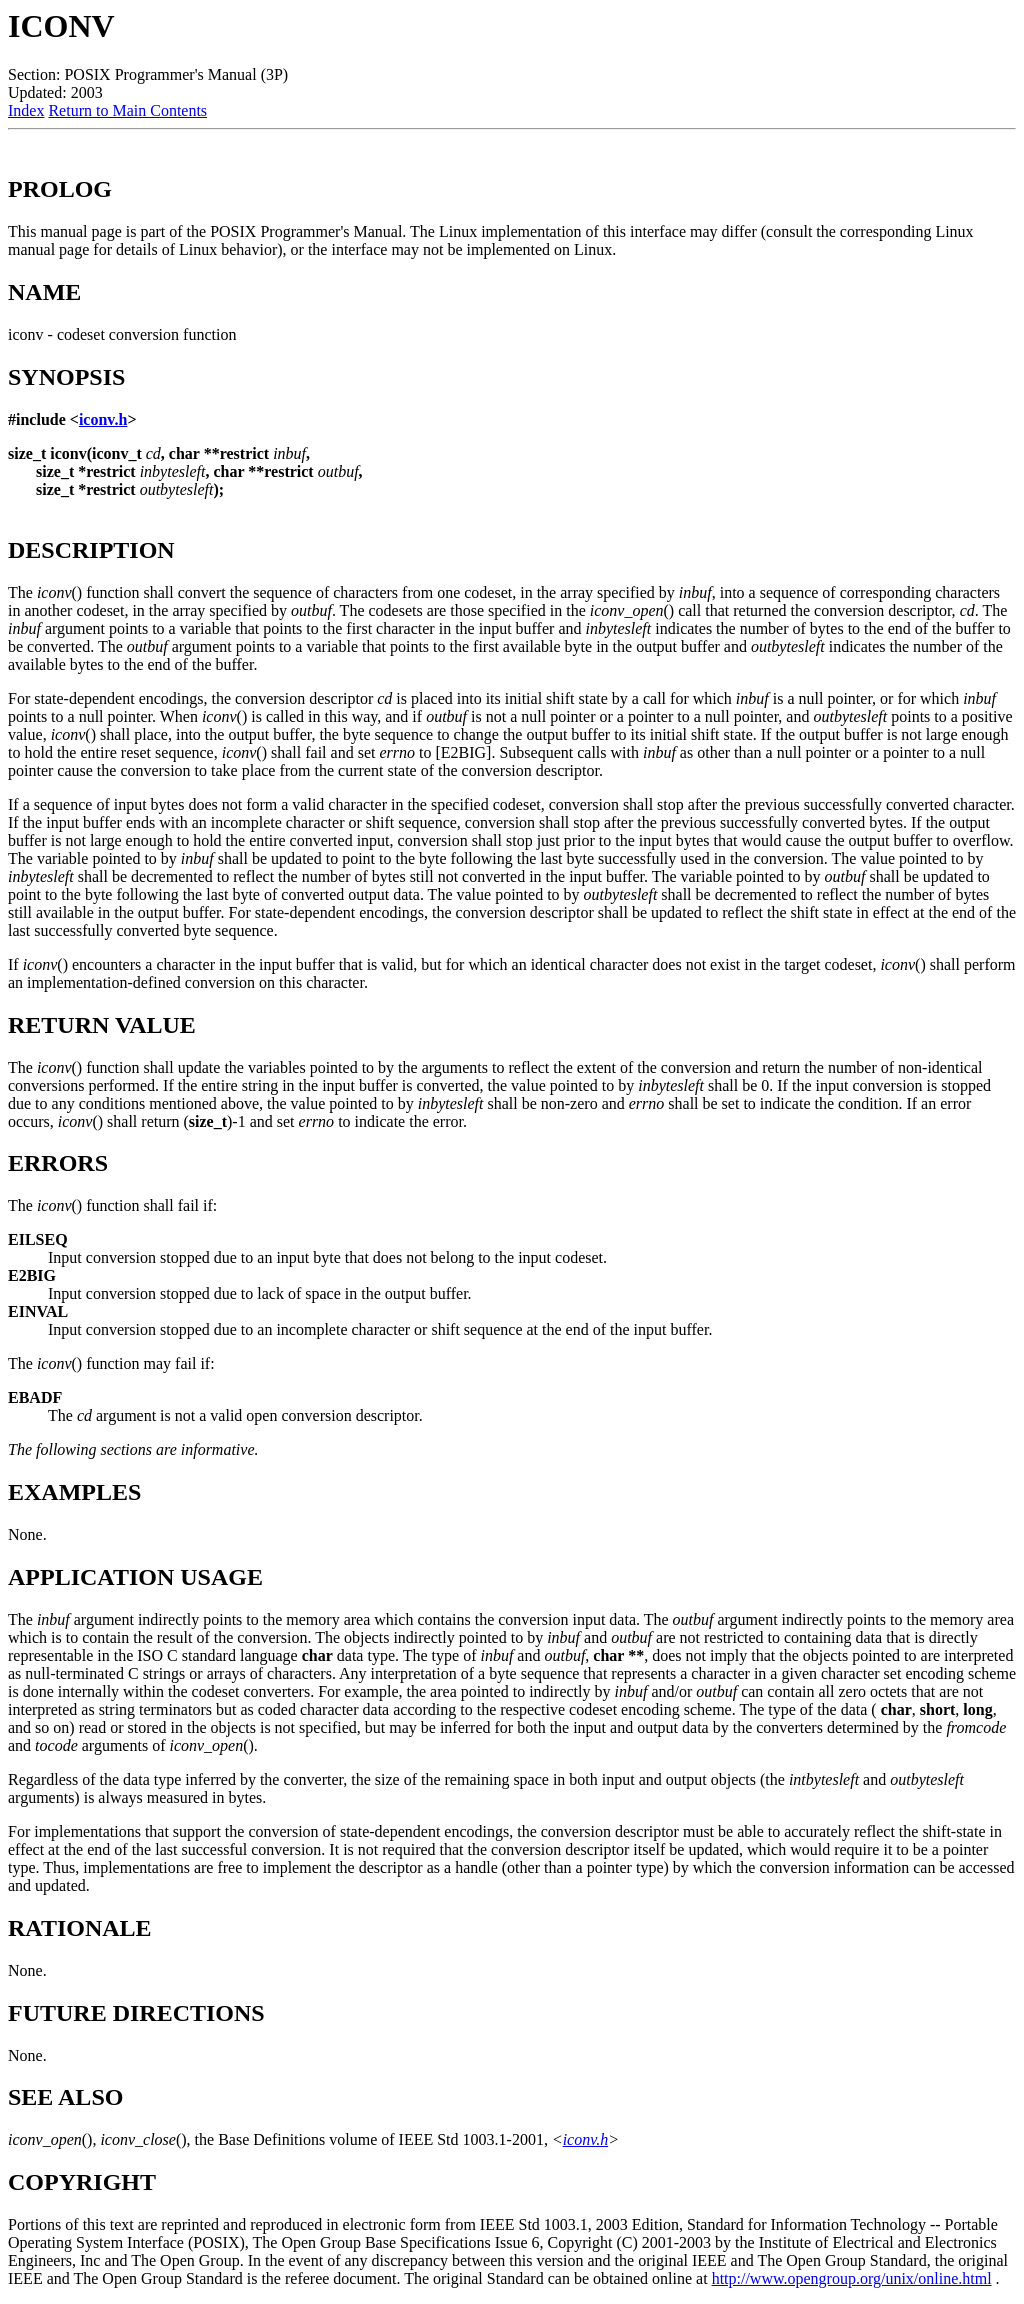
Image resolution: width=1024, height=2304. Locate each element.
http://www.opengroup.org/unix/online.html (852, 2278)
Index (26, 110)
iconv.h (103, 419)
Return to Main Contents (127, 110)
